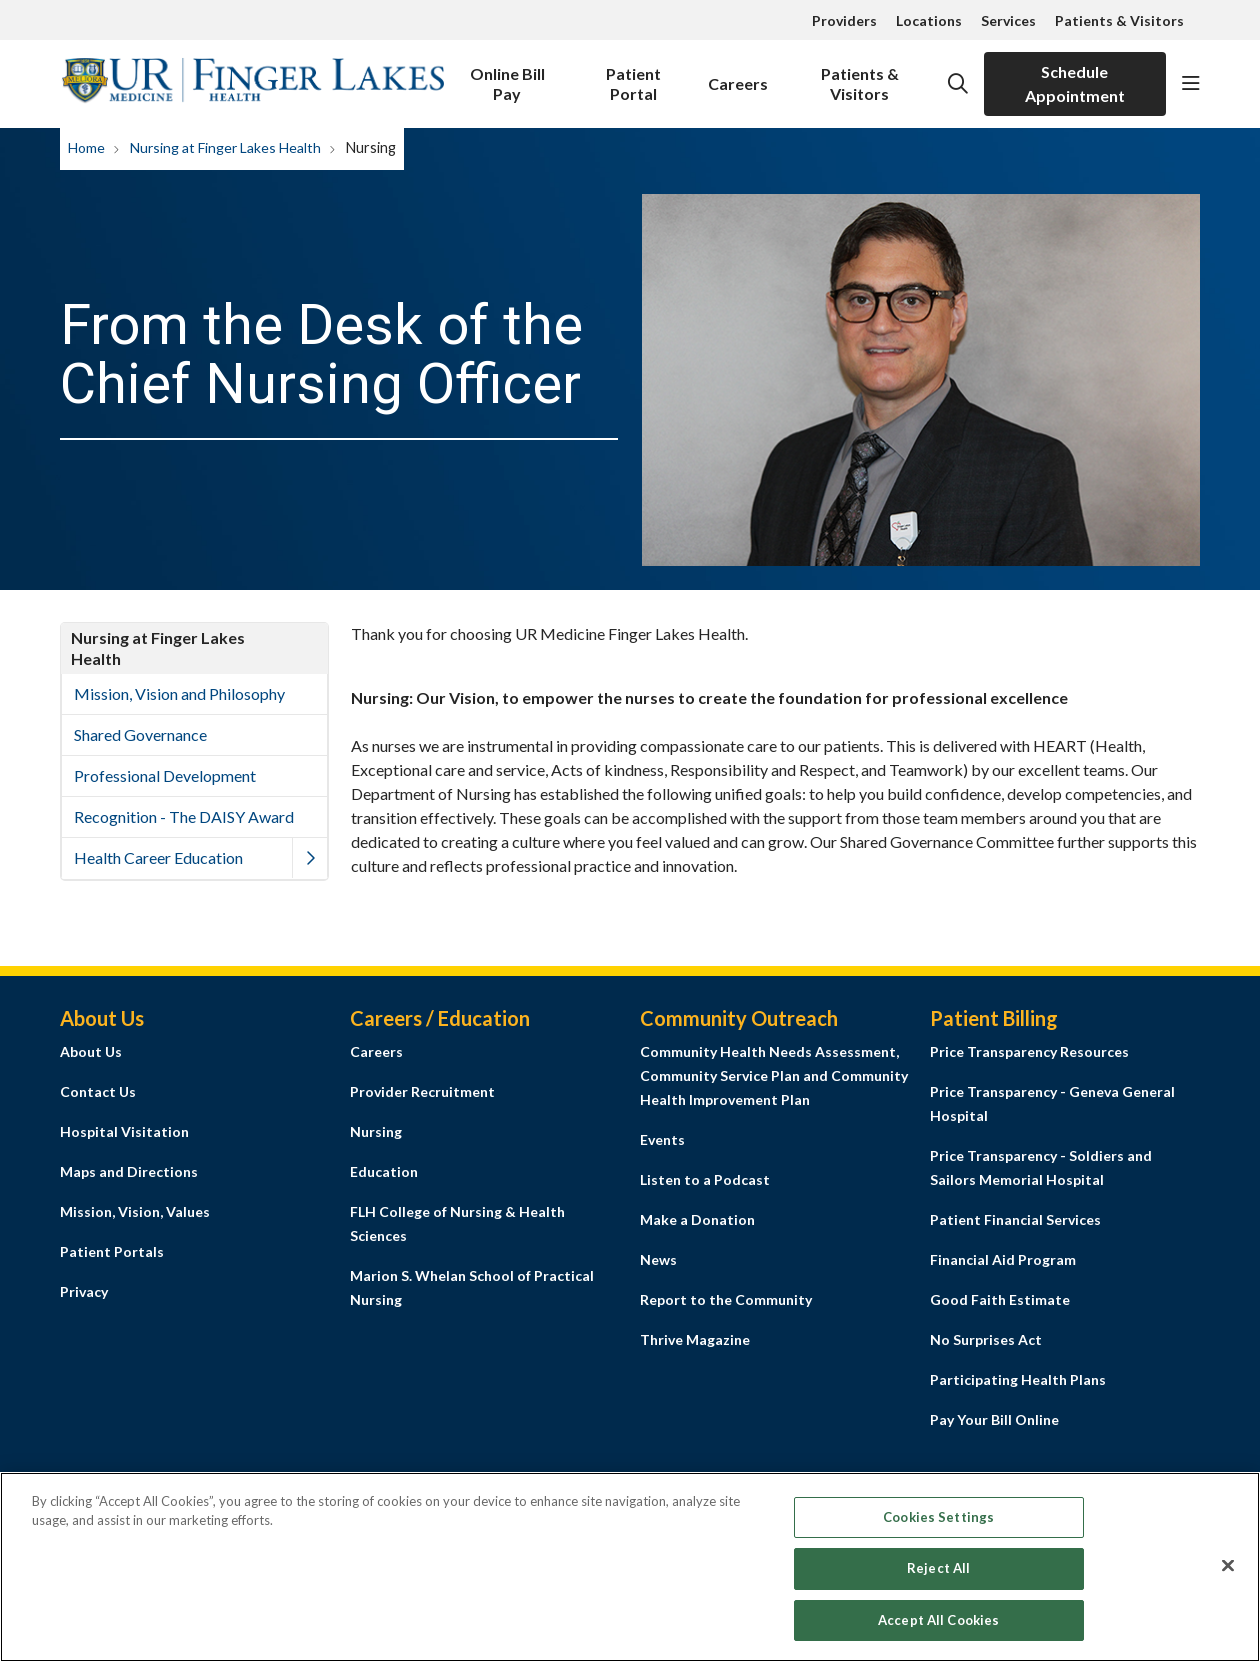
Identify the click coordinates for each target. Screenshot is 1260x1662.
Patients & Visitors (1119, 20)
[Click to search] (958, 84)
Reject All (938, 1576)
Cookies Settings (938, 1524)
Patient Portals (112, 1251)
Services (1008, 20)
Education (384, 1171)
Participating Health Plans (1018, 1379)
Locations (929, 20)
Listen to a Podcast (705, 1179)
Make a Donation (697, 1219)
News (658, 1259)
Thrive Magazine (695, 1339)
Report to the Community (726, 1299)
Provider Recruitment (422, 1091)
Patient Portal (633, 77)
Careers (738, 72)
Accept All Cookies (938, 1628)
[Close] (1228, 1573)
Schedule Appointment (1075, 83)
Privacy (84, 1291)
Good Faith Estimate (1000, 1299)
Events (662, 1139)
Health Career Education (158, 857)
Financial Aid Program (1003, 1259)
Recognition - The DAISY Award (184, 816)
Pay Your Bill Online (994, 1419)
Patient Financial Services (1015, 1219)
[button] (1191, 84)
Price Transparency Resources (1029, 1051)
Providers (844, 20)
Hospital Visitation (124, 1131)
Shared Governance (140, 734)
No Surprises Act (986, 1339)
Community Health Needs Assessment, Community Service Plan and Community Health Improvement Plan (774, 1075)
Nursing (376, 1131)
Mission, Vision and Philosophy (179, 693)
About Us (91, 1051)
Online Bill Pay (507, 77)
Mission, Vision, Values (135, 1211)
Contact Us (98, 1091)
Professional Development (165, 775)
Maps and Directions (129, 1171)
